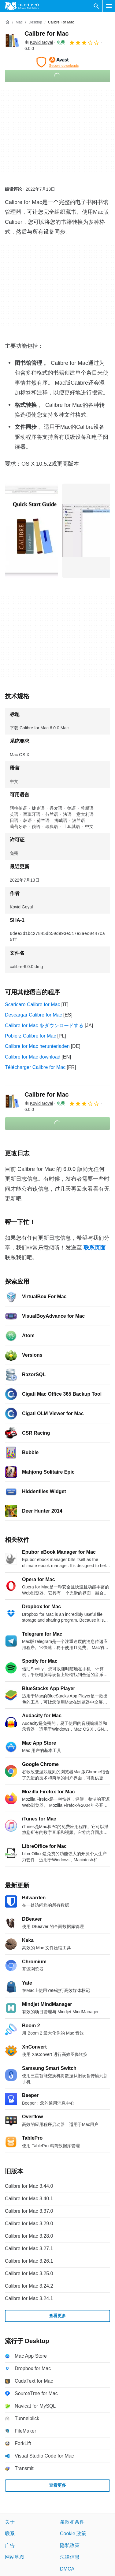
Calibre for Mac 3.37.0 (29, 2211)
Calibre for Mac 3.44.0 (29, 2186)
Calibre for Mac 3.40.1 (29, 2198)
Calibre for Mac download (32, 1056)
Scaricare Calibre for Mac (32, 1004)
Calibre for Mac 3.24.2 (29, 2286)
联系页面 (94, 1248)
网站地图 (14, 2557)
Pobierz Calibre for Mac (30, 1035)
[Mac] (19, 22)
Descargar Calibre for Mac (33, 1014)
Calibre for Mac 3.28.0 (29, 2236)
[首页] (7, 22)
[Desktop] (35, 22)
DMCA (67, 2568)
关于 (10, 2522)
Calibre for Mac (46, 33)
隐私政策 (70, 2545)
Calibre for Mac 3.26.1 (29, 2261)
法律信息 (70, 2557)
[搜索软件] (96, 6)
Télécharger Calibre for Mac (35, 1067)
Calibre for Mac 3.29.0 (29, 2223)
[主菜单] (109, 6)
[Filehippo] (22, 6)
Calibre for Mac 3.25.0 (29, 2273)
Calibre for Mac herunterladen (37, 1046)
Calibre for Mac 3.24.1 (29, 2298)
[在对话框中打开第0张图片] (31, 531)
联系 (10, 2533)
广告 (10, 2545)
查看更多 (57, 2315)
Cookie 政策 (73, 2533)
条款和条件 (72, 2522)
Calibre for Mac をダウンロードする (44, 1025)
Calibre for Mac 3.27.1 (29, 2248)
